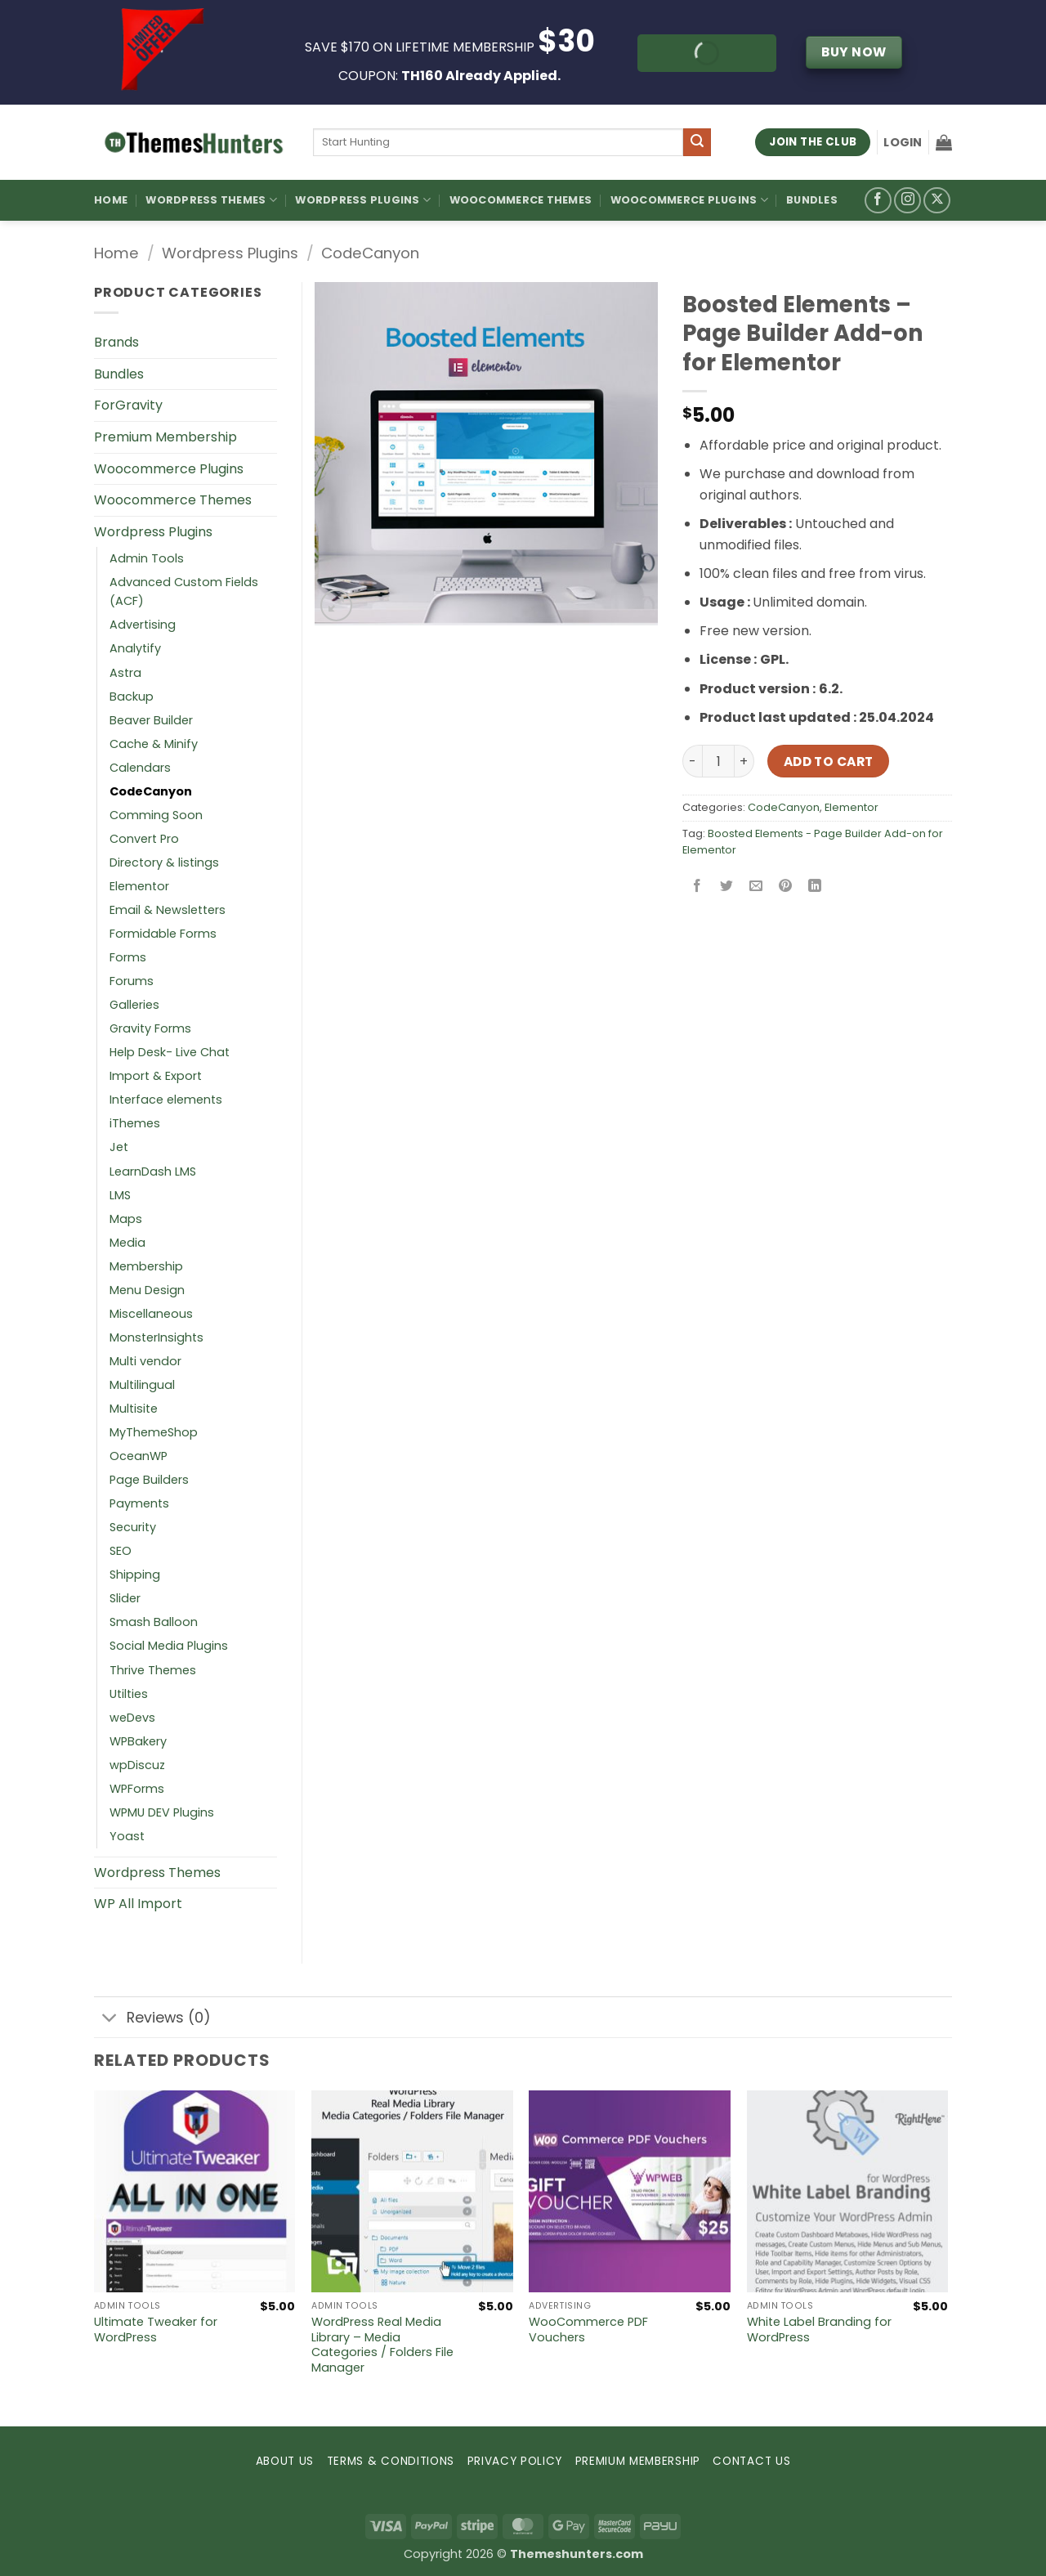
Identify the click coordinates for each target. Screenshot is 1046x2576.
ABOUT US (285, 2461)
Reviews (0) (152, 2018)
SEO (121, 1551)
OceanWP (139, 1456)
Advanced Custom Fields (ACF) (184, 591)
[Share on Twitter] (726, 886)
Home (110, 200)
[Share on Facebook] (697, 886)
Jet (119, 1147)
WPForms (137, 1789)
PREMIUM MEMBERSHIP (637, 2461)
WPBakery (138, 1741)
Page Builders (149, 1480)
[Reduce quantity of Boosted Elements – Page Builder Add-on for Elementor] (692, 761)
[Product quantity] (718, 761)
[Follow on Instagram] (907, 200)
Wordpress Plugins (230, 253)
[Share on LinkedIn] (815, 886)
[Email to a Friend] (756, 886)
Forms (128, 957)
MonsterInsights (156, 1337)
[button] (902, 142)
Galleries (134, 1005)
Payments (139, 1503)
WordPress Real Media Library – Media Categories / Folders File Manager (382, 2345)
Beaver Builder (151, 720)
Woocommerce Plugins (689, 200)
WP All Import (138, 1903)
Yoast (127, 1836)
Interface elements (166, 1099)
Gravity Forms (150, 1028)
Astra (125, 673)
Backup (132, 696)
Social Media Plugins (169, 1645)
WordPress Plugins (363, 200)
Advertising (143, 624)
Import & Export (156, 1076)
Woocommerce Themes (520, 200)
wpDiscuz (137, 1765)
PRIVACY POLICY (515, 2461)
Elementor (851, 807)
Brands (116, 342)
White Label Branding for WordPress (819, 2329)
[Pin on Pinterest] (785, 886)
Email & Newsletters (168, 910)
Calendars (140, 767)
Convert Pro (144, 839)
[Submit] (697, 142)
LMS (120, 1195)
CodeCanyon (370, 253)
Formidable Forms (163, 933)
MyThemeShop (154, 1432)
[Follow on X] (936, 200)
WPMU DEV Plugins (162, 1812)
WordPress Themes (211, 200)
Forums (132, 981)
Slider (125, 1598)
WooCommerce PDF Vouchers (588, 2329)
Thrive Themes (153, 1670)
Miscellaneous (151, 1314)
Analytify (135, 648)
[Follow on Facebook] (878, 200)
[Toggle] (110, 2018)
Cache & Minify (154, 744)
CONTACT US (751, 2461)
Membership (146, 1266)
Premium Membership (165, 437)
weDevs (132, 1717)
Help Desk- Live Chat (170, 1052)
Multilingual (142, 1385)
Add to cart (829, 761)
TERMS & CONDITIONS (390, 2461)
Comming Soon (156, 815)
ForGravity (128, 405)
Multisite (134, 1408)
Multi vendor (145, 1361)
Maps (126, 1219)
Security (133, 1527)
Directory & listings (164, 862)
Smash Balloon (154, 1622)
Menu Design (147, 1290)
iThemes (135, 1123)
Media (127, 1242)
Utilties (129, 1694)
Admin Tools (147, 558)
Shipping (135, 1574)
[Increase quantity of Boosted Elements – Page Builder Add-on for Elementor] (744, 761)
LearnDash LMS (153, 1171)
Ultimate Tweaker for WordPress (155, 2329)
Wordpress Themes (157, 1872)
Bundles (812, 200)
